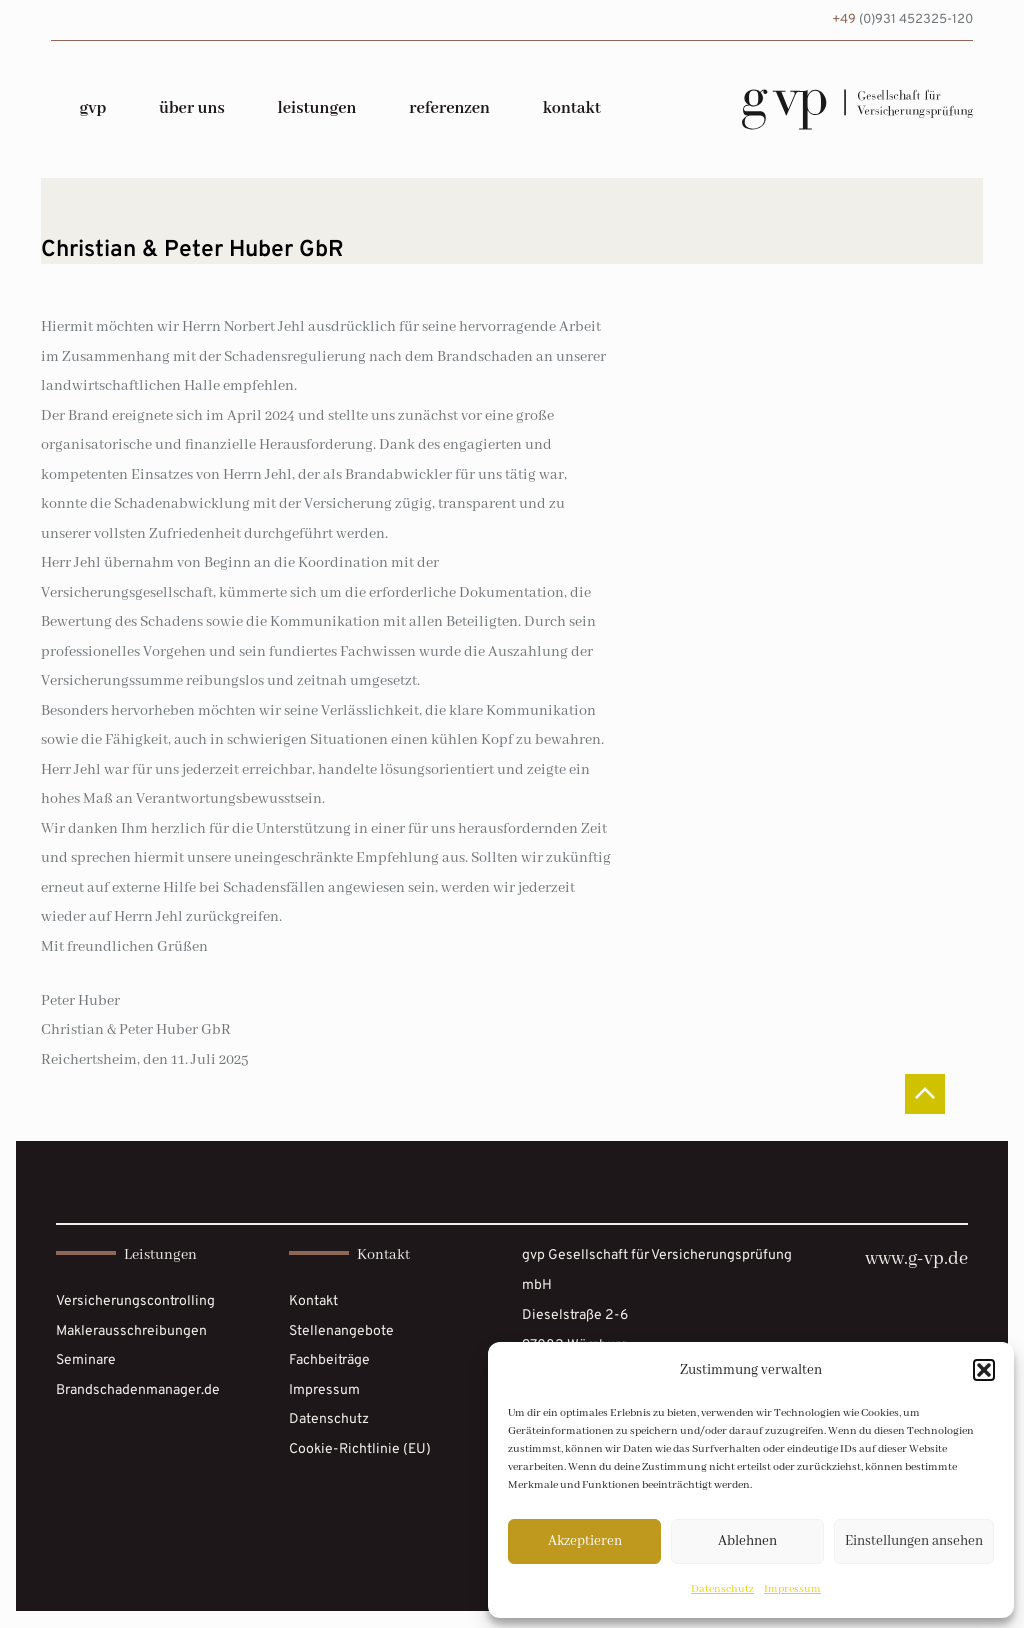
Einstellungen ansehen (914, 1541)
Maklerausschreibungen (131, 1331)
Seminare (86, 1360)
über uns (192, 108)
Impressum (792, 1589)
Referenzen (449, 108)
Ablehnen (747, 1541)
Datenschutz (722, 1589)
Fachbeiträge (329, 1360)
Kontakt (572, 108)
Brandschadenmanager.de (138, 1390)
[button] (984, 1370)
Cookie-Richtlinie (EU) (360, 1449)
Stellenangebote (341, 1331)
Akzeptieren (585, 1541)
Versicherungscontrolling (135, 1301)
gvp (92, 108)
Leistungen (316, 108)
